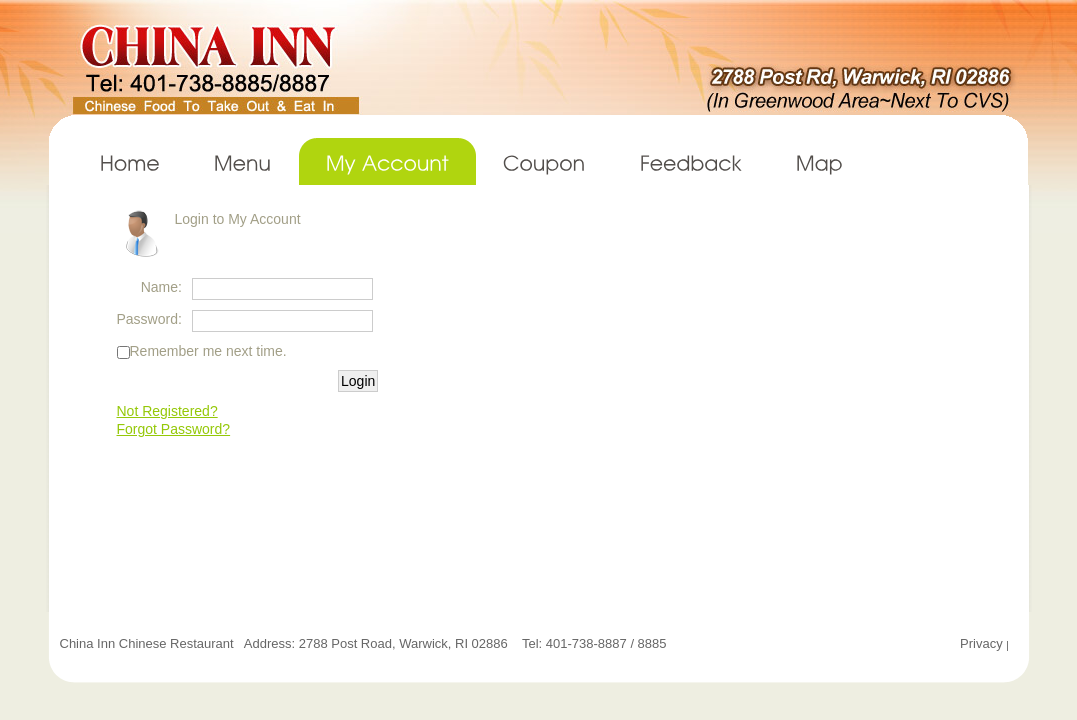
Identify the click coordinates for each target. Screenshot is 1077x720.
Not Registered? (167, 411)
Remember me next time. (208, 351)
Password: (149, 319)
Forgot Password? (174, 429)
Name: (161, 287)
